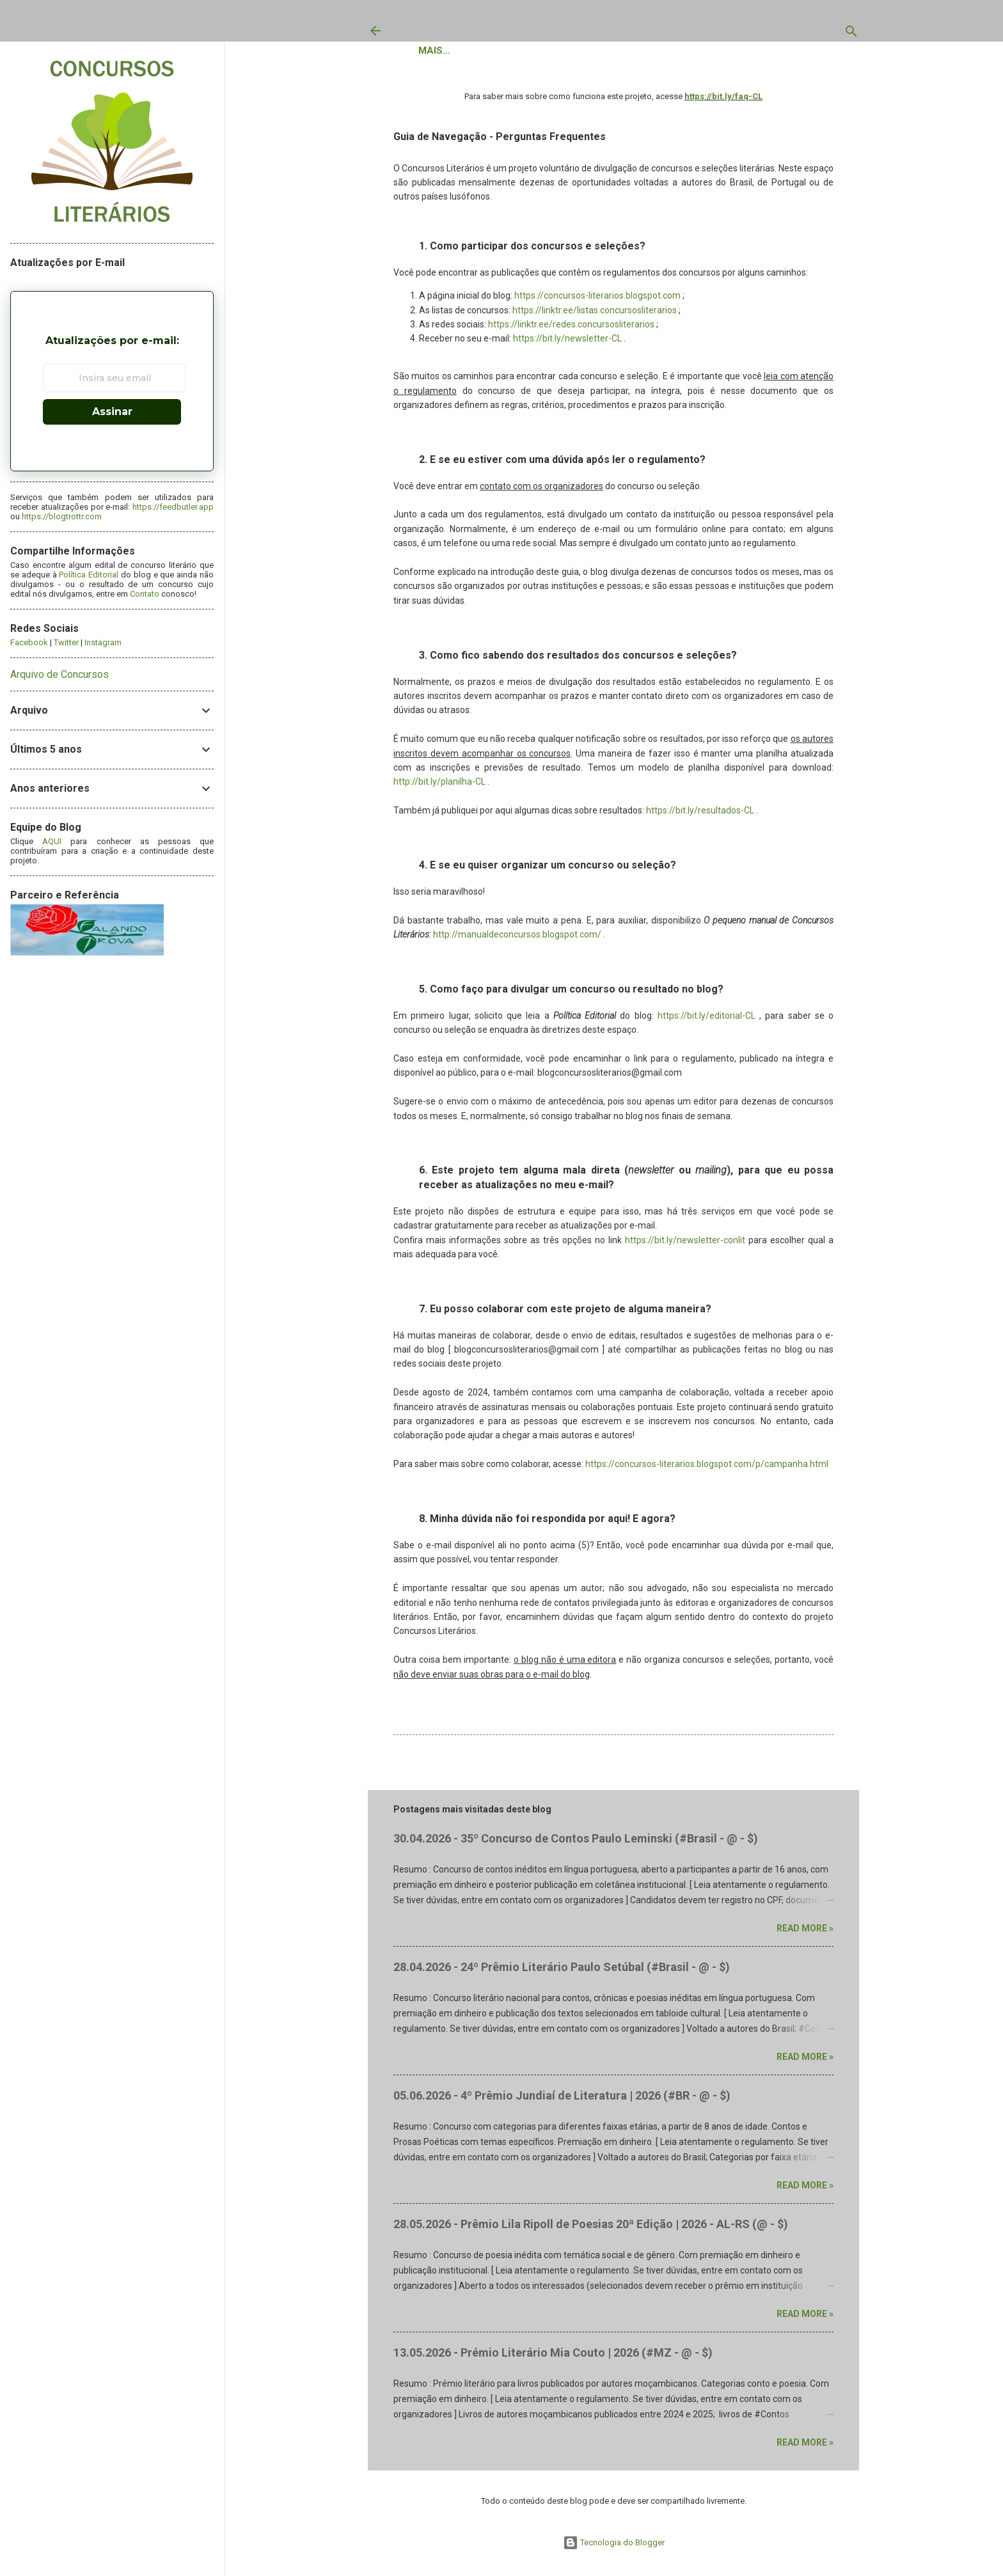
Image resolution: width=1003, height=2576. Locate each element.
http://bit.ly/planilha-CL (439, 787)
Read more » (805, 1934)
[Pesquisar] (851, 33)
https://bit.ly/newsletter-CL (567, 344)
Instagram (103, 642)
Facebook (29, 642)
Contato (784, 53)
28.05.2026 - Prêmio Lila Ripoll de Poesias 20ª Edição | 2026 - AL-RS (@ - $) (590, 2229)
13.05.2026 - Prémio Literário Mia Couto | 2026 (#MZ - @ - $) (553, 2358)
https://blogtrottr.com (62, 516)
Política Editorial (690, 53)
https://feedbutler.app (173, 507)
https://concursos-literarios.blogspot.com (597, 301)
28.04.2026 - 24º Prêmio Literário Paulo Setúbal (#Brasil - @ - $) (561, 1972)
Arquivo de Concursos (59, 674)
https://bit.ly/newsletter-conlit (685, 1246)
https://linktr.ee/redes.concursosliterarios (571, 330)
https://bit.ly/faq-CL (723, 102)
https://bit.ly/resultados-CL (700, 816)
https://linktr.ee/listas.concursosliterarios (594, 316)
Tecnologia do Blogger (614, 2542)
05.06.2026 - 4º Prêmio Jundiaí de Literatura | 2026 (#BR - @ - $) (562, 2101)
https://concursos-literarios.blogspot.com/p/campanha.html (706, 1470)
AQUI (51, 841)
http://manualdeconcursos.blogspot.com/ (517, 940)
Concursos (450, 53)
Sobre (603, 53)
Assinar (112, 411)
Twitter (66, 642)
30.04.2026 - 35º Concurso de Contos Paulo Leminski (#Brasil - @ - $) (575, 1844)
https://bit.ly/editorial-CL (706, 1021)
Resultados (534, 53)
